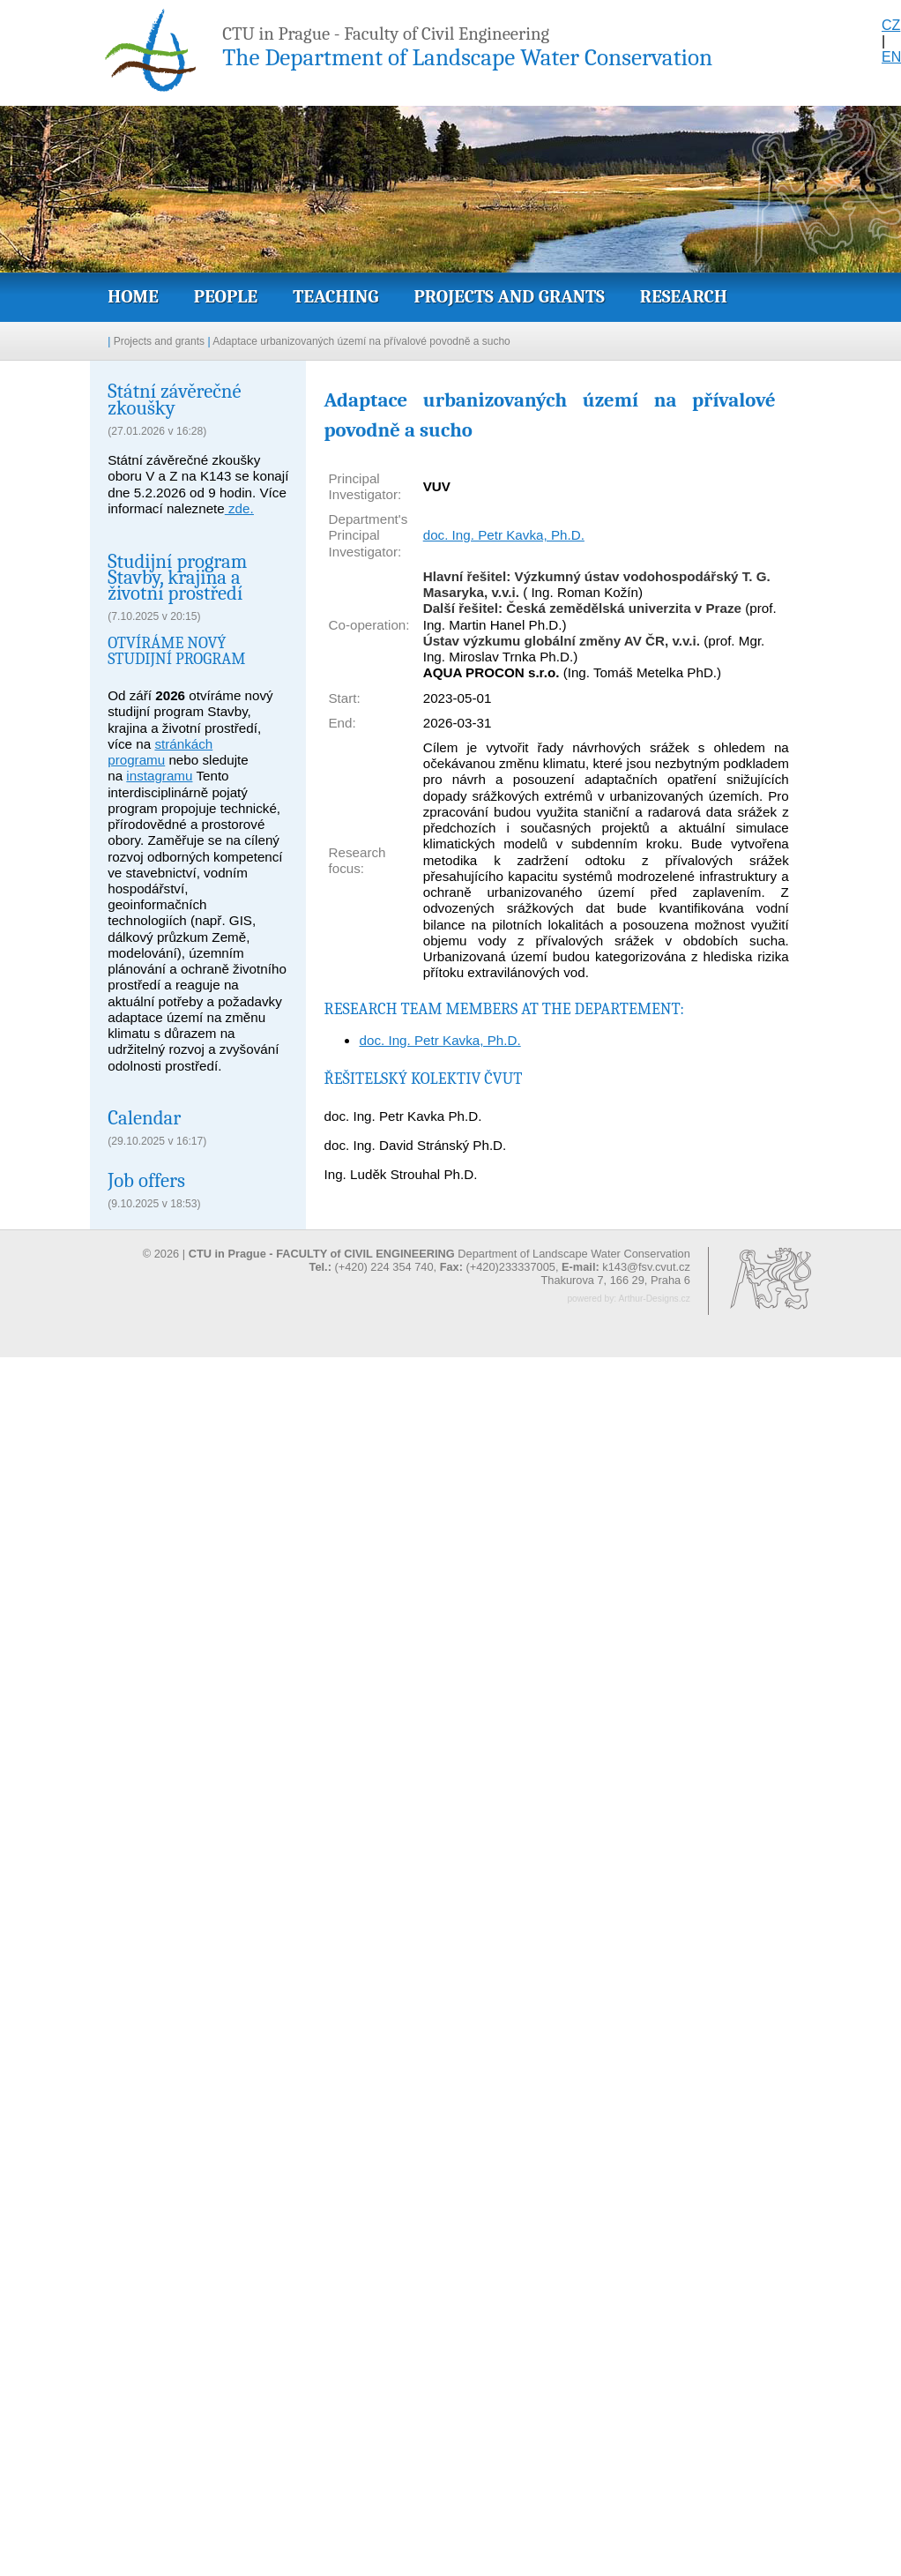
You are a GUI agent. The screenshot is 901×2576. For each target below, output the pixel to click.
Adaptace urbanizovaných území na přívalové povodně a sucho (361, 341)
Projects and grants (508, 296)
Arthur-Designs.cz (653, 1298)
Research (683, 296)
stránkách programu (160, 751)
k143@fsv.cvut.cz (646, 1266)
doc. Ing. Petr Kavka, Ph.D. (504, 534)
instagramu (159, 775)
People (225, 296)
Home (133, 296)
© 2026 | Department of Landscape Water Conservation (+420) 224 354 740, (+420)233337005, (416, 1260)
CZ (891, 25)
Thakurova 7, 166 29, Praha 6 (614, 1280)
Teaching (335, 296)
